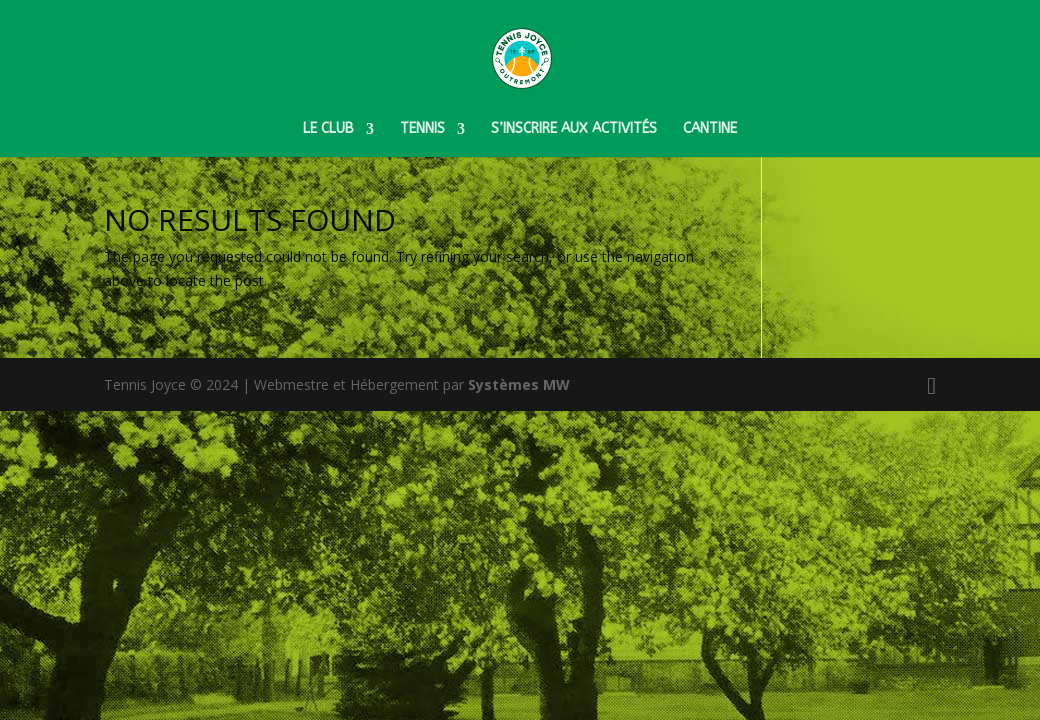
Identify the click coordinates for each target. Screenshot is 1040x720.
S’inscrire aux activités (574, 129)
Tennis (422, 129)
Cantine (710, 129)
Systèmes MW (519, 384)
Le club (328, 129)
